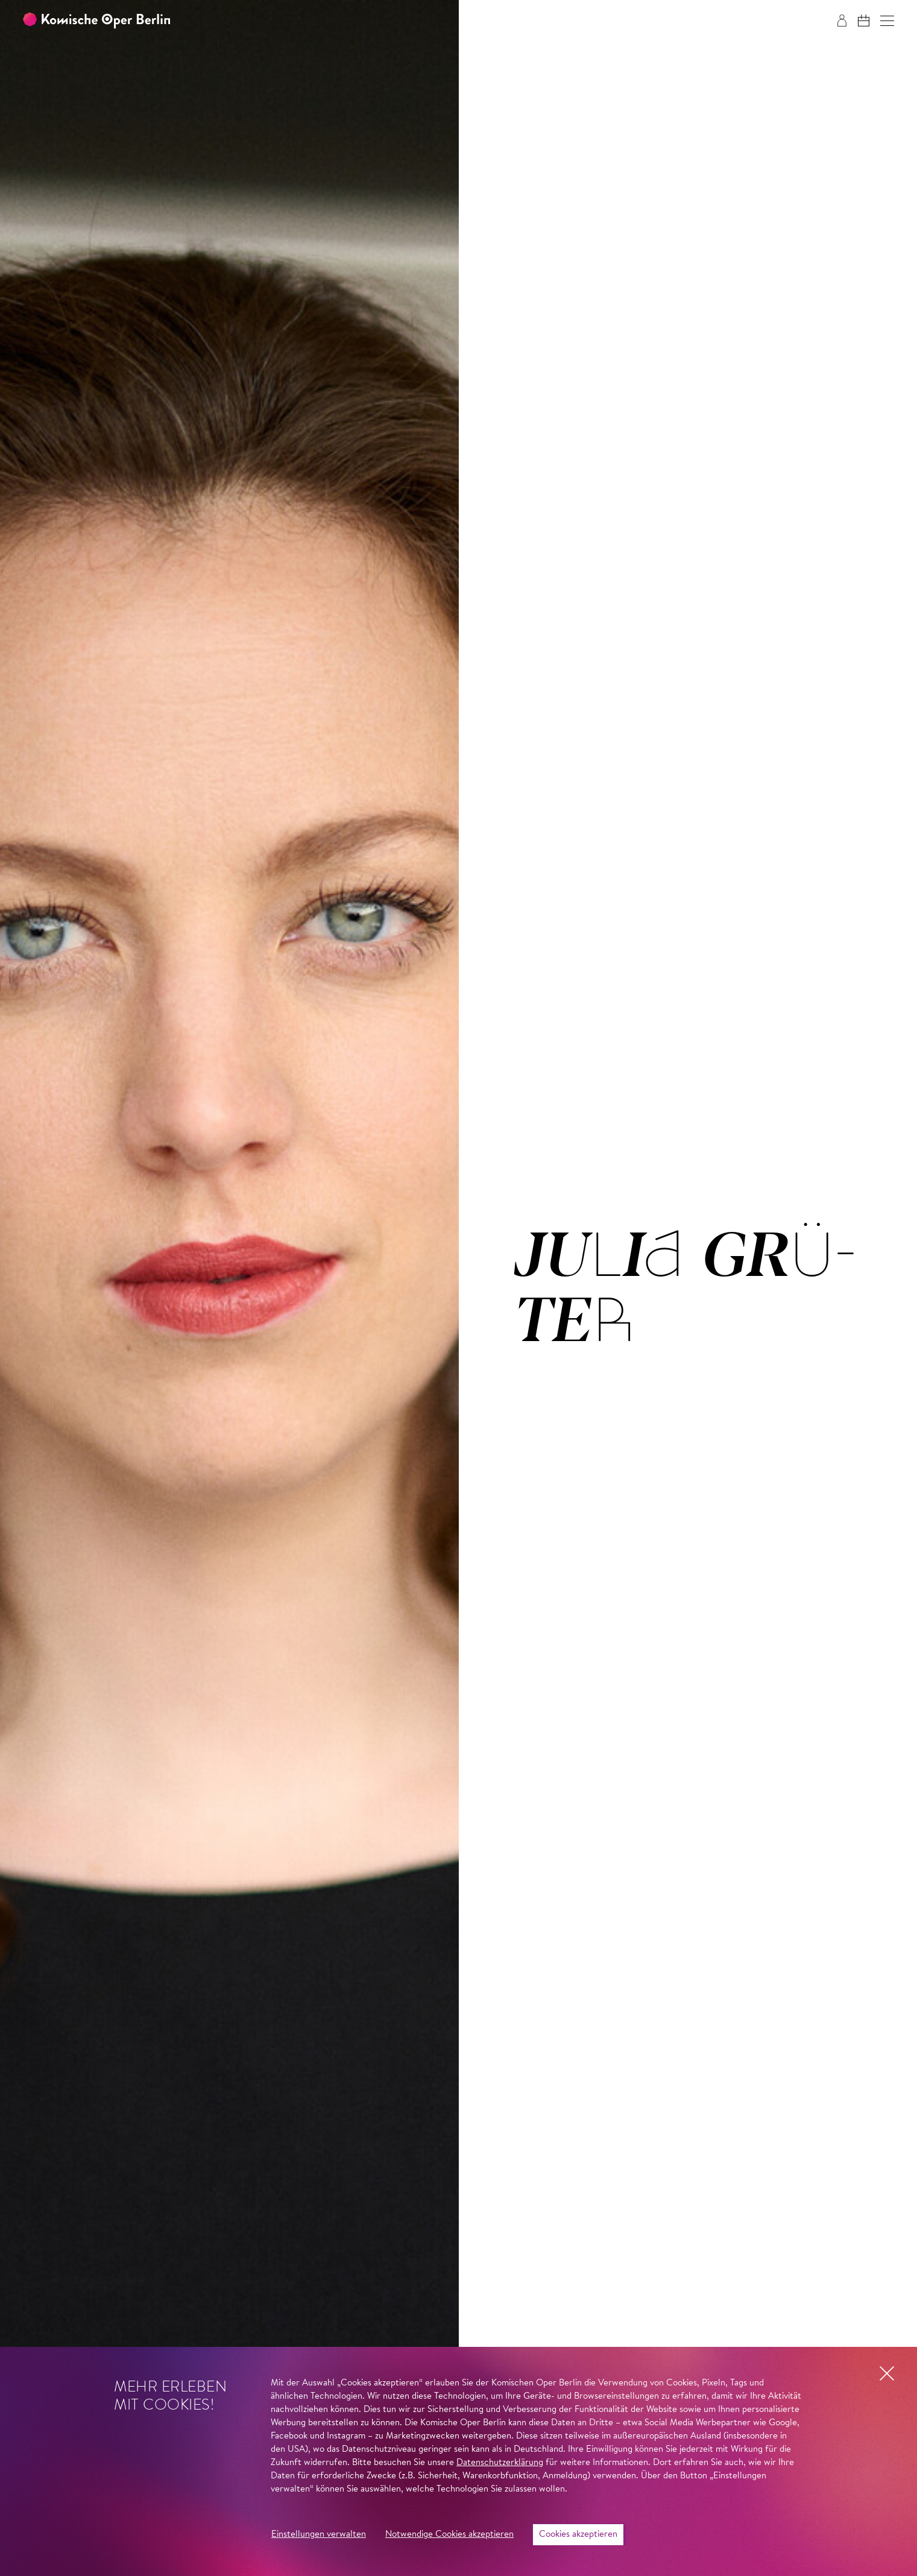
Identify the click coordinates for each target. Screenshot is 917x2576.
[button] (887, 21)
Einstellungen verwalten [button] (318, 2534)
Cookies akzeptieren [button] (578, 2534)
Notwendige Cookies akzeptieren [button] (449, 2534)
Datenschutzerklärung (499, 2462)
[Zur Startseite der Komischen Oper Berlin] (96, 21)
